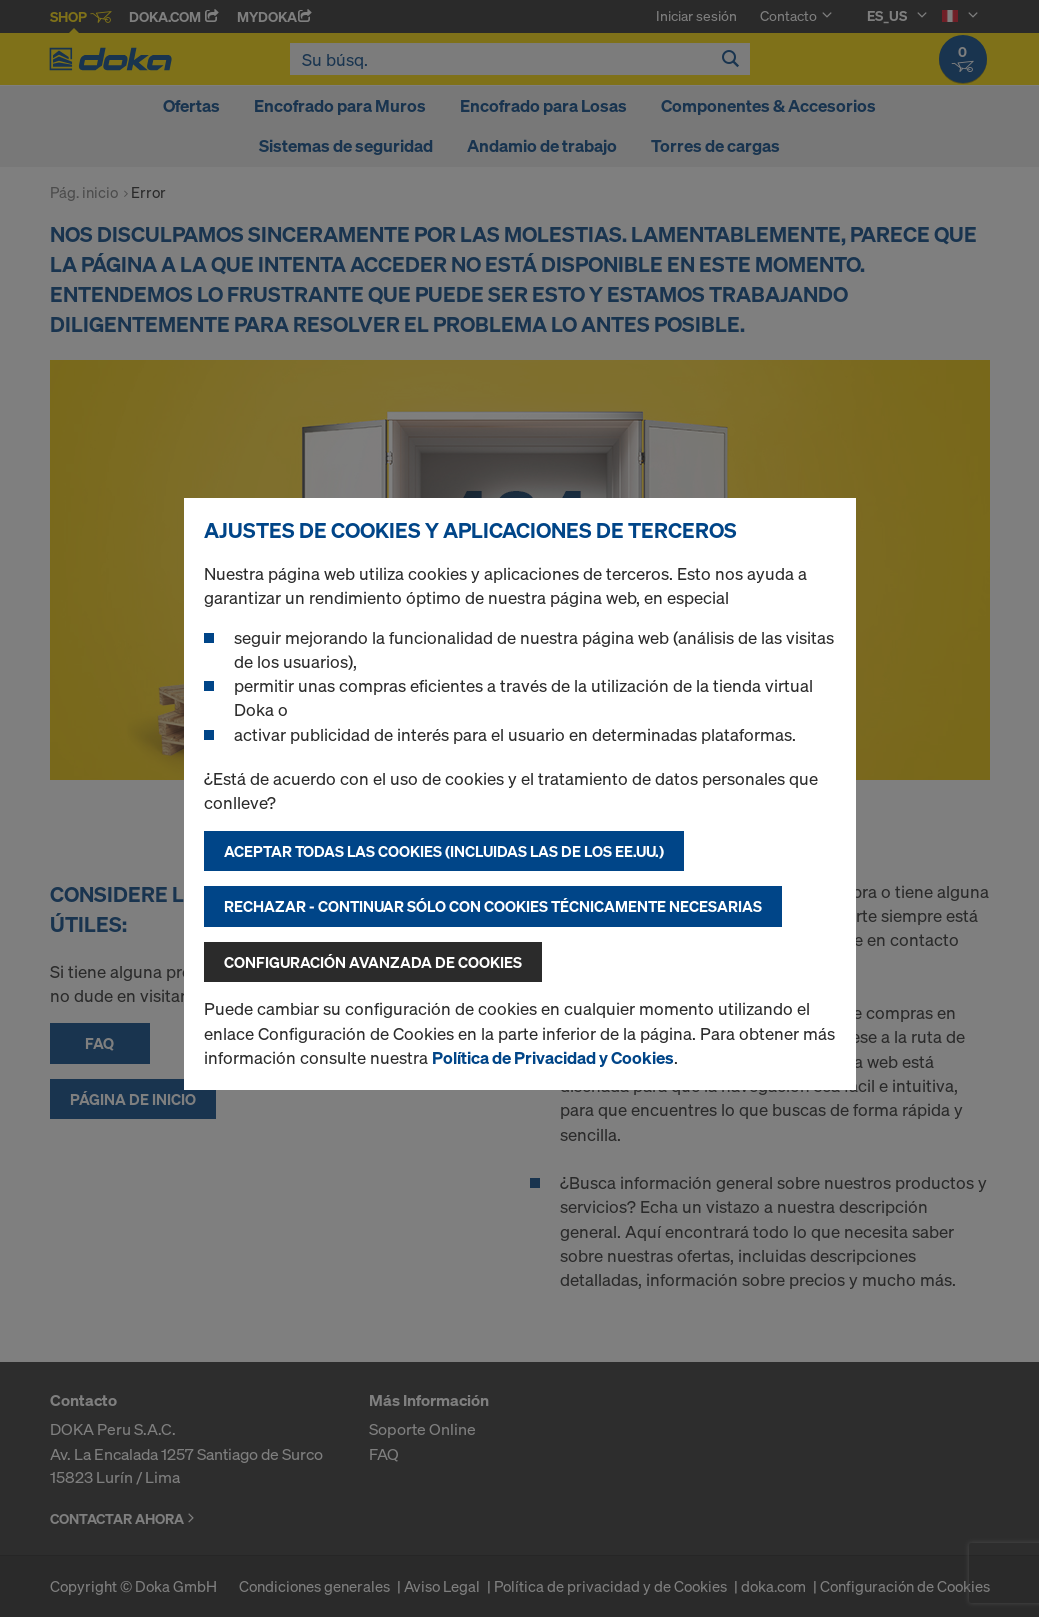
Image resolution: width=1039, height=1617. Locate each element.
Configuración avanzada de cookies (373, 962)
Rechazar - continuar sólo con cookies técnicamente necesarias (493, 906)
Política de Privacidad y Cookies (553, 1057)
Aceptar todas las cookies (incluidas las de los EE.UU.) (444, 851)
